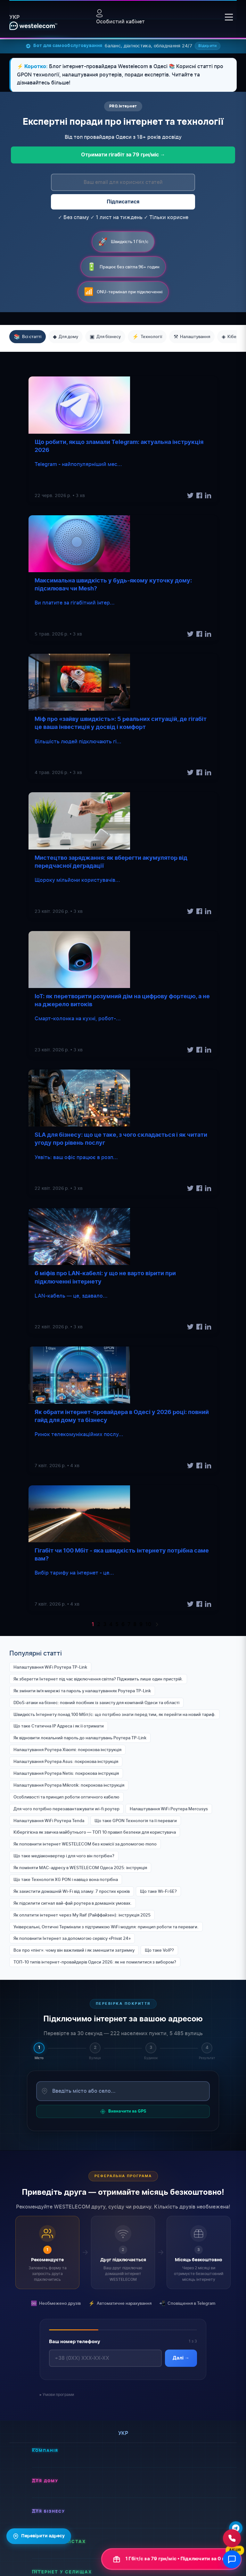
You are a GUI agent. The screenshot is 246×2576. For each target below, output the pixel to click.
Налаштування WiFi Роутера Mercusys (169, 1808)
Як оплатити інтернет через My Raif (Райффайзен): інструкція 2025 (82, 1914)
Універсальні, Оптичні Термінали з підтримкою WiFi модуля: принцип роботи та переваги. (106, 1926)
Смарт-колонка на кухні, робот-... (78, 1018)
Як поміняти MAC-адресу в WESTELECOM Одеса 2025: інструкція (80, 1867)
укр (14, 17)
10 (148, 1624)
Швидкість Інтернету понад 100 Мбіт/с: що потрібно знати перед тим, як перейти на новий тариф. (114, 1714)
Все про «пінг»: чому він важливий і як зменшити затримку (74, 1950)
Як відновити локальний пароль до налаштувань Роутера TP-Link (79, 1737)
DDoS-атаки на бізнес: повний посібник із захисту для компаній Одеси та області (96, 1702)
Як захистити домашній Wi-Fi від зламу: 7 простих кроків (71, 1891)
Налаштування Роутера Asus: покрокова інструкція (65, 1761)
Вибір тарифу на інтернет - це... (74, 1572)
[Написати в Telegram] (235, 2528)
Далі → (181, 2359)
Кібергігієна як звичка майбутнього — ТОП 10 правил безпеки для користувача (94, 1832)
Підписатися (123, 201)
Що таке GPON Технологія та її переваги (135, 1820)
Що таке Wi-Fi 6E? (158, 1891)
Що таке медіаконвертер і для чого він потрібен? (63, 1855)
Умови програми (58, 2394)
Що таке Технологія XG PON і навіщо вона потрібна (65, 1879)
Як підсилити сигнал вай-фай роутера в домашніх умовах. (72, 1903)
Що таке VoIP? (159, 1950)
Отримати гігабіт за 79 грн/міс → (123, 154)
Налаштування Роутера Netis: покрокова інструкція (66, 1773)
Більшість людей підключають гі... (78, 741)
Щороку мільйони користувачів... (77, 880)
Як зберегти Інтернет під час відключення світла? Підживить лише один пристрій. (98, 1678)
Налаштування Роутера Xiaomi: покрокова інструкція (67, 1749)
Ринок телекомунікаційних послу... (79, 1434)
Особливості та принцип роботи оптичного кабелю (66, 1796)
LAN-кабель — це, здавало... (71, 1295)
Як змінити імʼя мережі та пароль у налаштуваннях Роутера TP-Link (82, 1690)
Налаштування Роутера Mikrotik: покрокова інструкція (68, 1785)
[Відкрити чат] (232, 2559)
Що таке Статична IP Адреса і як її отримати (58, 1725)
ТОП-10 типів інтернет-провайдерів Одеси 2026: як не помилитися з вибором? (94, 1961)
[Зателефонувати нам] (232, 2538)
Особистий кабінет (120, 17)
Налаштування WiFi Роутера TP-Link (50, 1667)
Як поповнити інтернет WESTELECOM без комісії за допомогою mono (85, 1843)
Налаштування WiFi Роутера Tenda (48, 1820)
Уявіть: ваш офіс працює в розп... (76, 1157)
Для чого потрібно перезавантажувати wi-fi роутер (66, 1808)
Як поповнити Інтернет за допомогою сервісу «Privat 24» (72, 1938)
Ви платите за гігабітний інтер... (75, 602)
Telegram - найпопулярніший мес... (78, 464)
